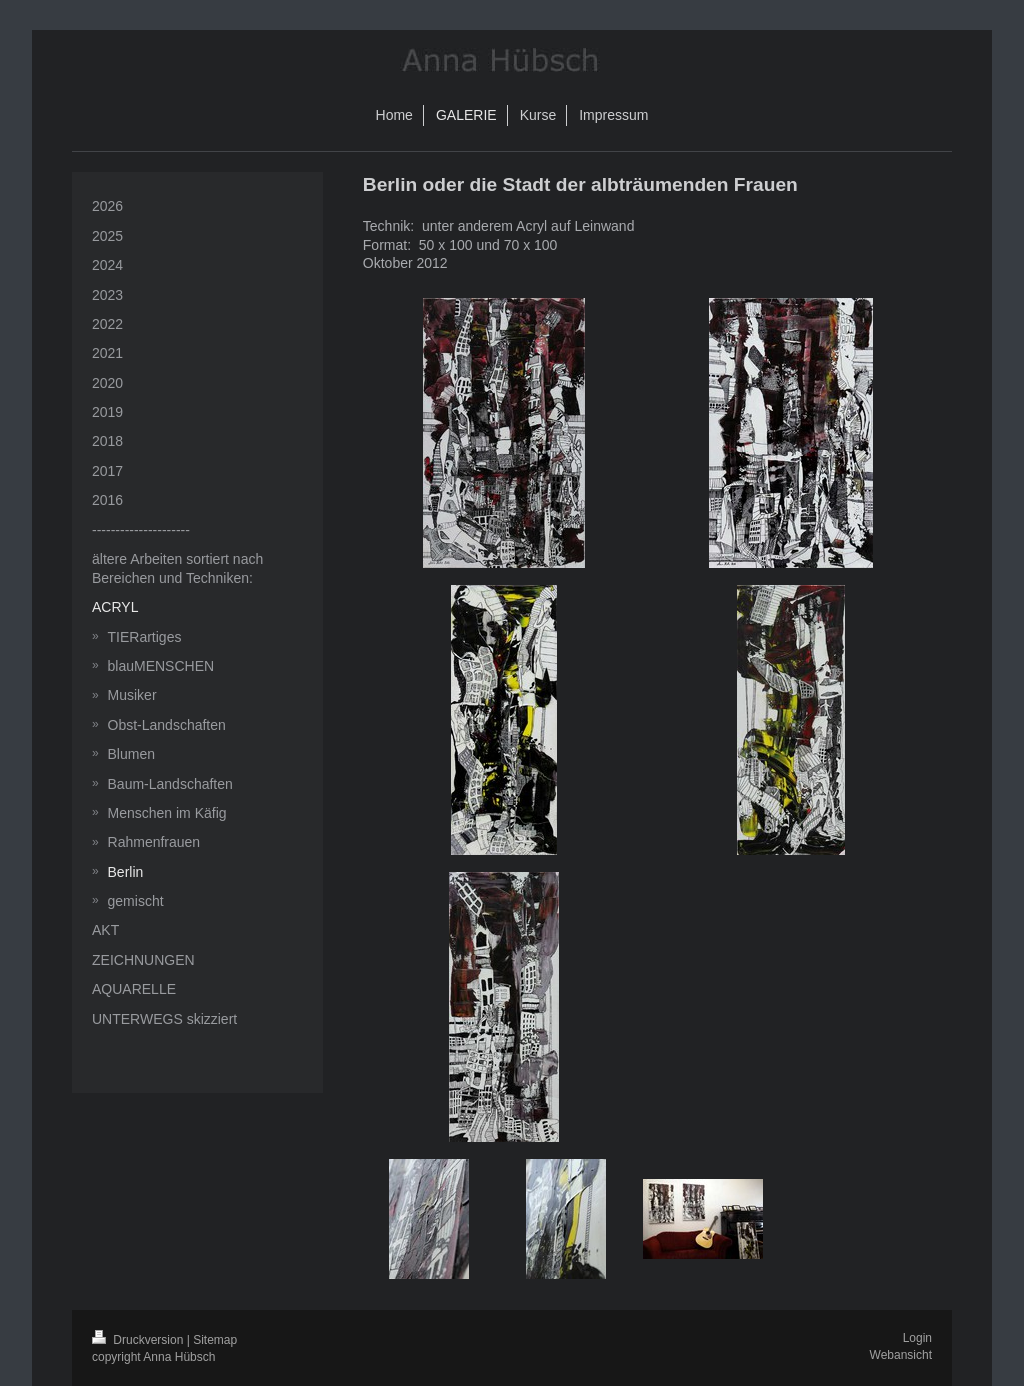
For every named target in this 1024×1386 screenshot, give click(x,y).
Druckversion (139, 1340)
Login (917, 1338)
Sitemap (215, 1340)
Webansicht (901, 1355)
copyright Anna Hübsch (153, 1357)
